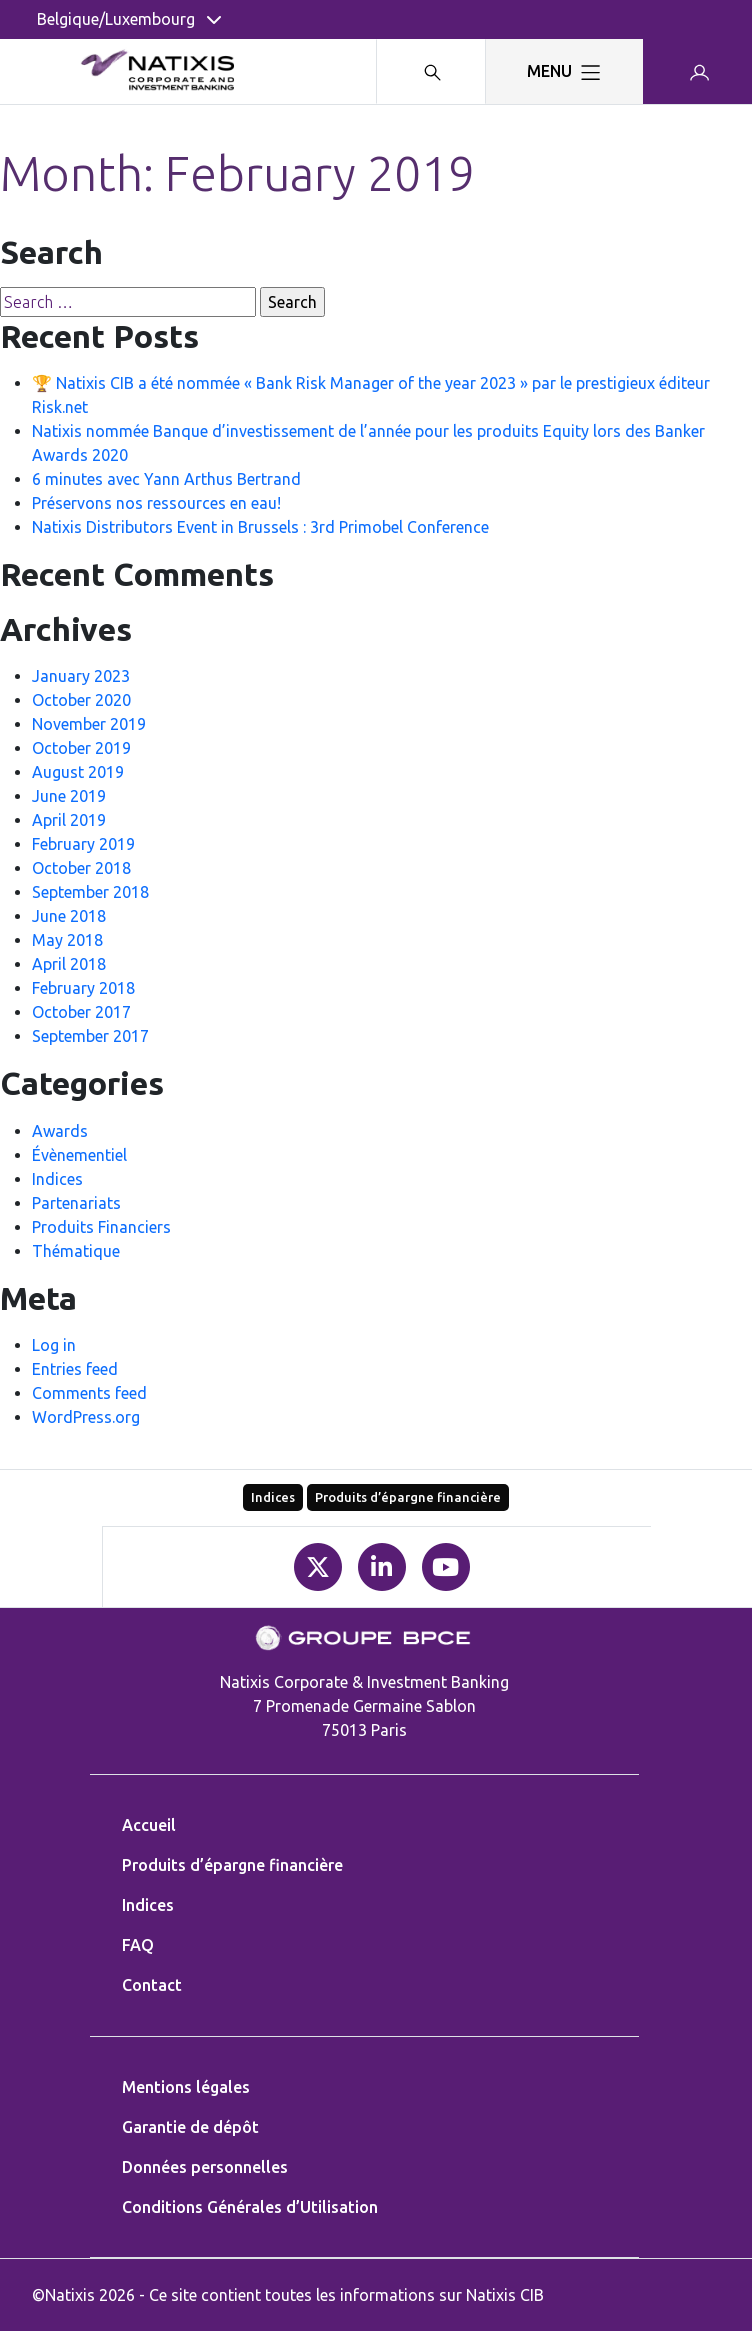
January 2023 (81, 676)
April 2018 (69, 964)
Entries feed (75, 1369)
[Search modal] (430, 71)
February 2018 (83, 988)
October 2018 (81, 868)
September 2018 (90, 892)
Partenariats (76, 1203)
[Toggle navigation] (564, 71)
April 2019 (69, 820)
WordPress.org (86, 1417)
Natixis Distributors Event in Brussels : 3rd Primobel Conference (260, 527)
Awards (60, 1131)
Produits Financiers (101, 1227)
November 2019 (89, 724)
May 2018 (67, 940)
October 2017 (81, 1012)
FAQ (138, 1945)
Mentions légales (186, 2087)
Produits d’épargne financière (408, 1497)
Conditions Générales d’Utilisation (250, 2207)
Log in (54, 1345)
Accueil (149, 1825)
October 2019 (81, 748)
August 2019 (78, 772)
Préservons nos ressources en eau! (156, 503)
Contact (152, 1985)
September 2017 (90, 1036)
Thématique (76, 1251)
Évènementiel (79, 1155)
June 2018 (69, 916)
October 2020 (81, 700)
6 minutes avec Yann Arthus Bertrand (166, 479)
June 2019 (69, 796)
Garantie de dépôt (190, 2127)
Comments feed (89, 1393)
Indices (57, 1179)
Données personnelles (205, 2167)
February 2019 (83, 844)
